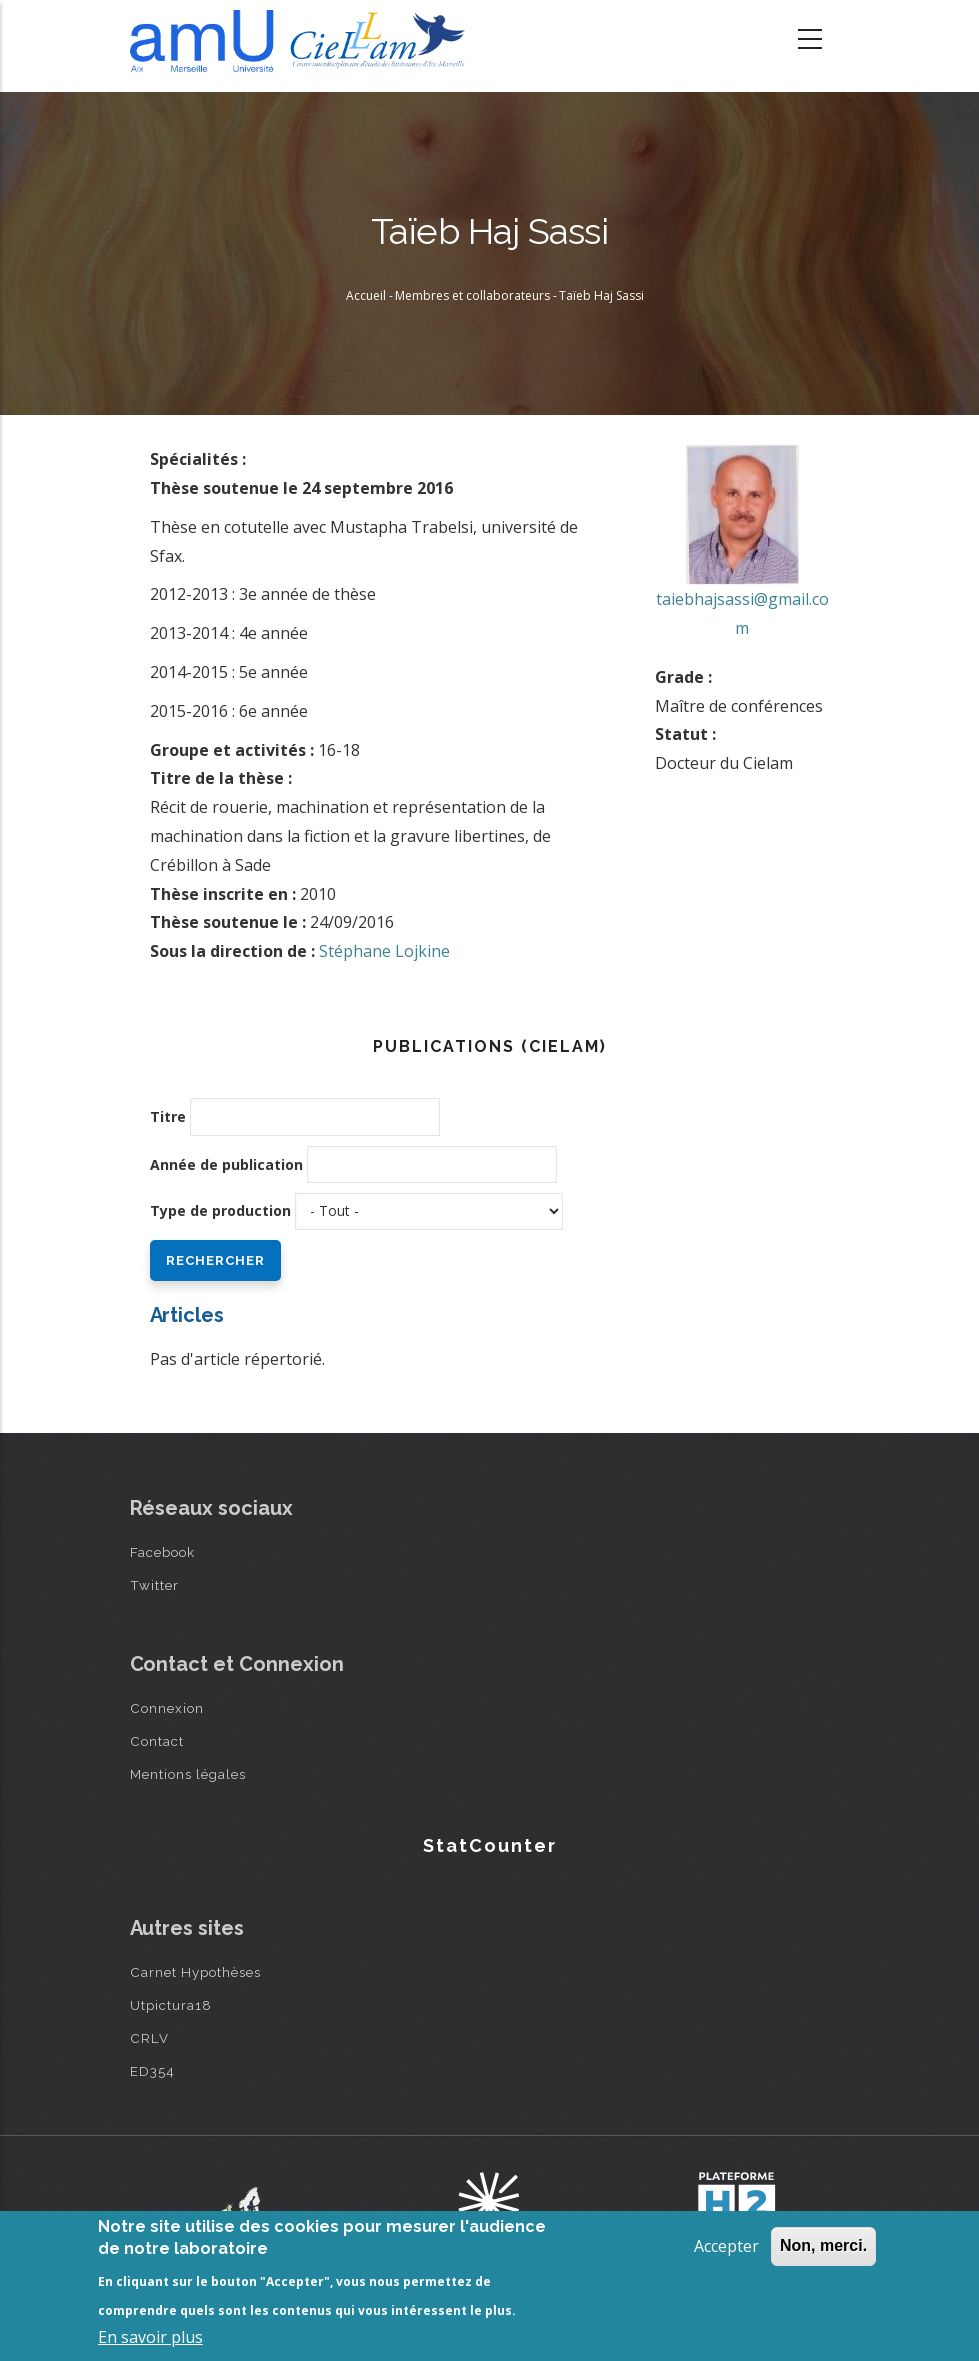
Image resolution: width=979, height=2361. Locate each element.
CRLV (149, 2038)
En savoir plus (150, 2337)
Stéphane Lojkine (384, 951)
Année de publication (226, 1164)
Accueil (366, 295)
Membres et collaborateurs (472, 295)
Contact (157, 1741)
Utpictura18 (171, 2005)
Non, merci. (823, 2245)
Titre (168, 1116)
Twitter (154, 1585)
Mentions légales (188, 1774)
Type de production (220, 1210)
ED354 (152, 2071)
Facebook (162, 1552)
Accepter (726, 2246)
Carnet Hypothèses (195, 1972)
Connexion (167, 1708)
